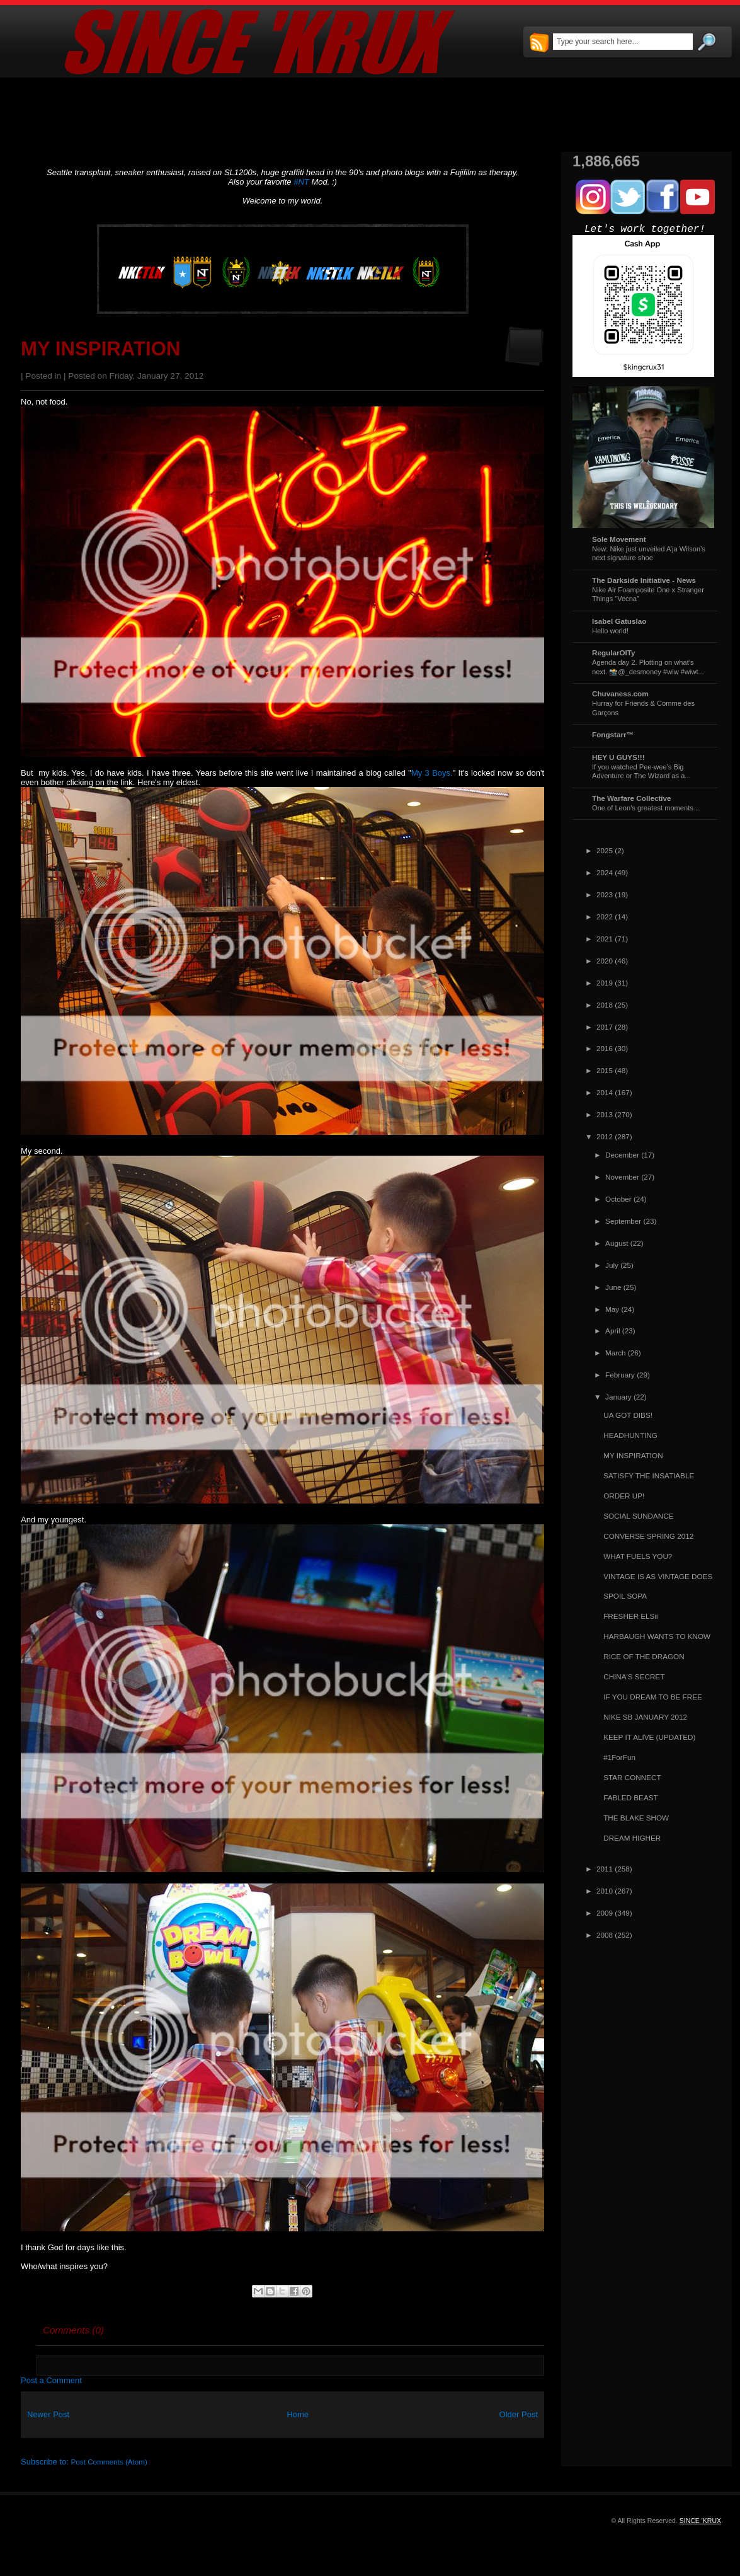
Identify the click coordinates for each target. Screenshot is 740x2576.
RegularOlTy (613, 652)
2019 (604, 983)
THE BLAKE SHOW (636, 1818)
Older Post (518, 2414)
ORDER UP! (623, 1496)
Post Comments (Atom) (109, 2462)
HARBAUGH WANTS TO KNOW (656, 1636)
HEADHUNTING (630, 1435)
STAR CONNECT (632, 1777)
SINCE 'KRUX (700, 2520)
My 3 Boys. (432, 773)
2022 (604, 916)
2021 (604, 938)
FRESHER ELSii (630, 1616)
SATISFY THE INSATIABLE (648, 1475)
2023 (604, 894)
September (623, 1221)
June (613, 1287)
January (618, 1397)
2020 (604, 961)
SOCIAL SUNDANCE (638, 1516)
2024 (604, 872)
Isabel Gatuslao (619, 621)
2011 (604, 1869)
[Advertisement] (370, 114)
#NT (301, 182)
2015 (604, 1070)
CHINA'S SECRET (633, 1676)
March (615, 1352)
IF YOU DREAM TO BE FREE (652, 1697)
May (612, 1309)
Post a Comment (51, 2380)
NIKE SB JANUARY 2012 (645, 1717)
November (622, 1177)
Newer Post (48, 2414)
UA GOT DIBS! (627, 1415)
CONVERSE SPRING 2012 (648, 1536)
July (611, 1265)
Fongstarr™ (613, 734)
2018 (604, 1005)
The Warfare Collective (631, 798)
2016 (604, 1048)
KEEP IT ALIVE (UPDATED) (649, 1737)
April (612, 1330)
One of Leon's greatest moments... (645, 808)
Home (298, 2414)
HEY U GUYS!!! (618, 757)
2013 (604, 1114)
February (620, 1375)
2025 (604, 850)
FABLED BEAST (630, 1797)
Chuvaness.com (620, 693)
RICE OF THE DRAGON (643, 1656)
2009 (604, 1913)
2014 (604, 1092)
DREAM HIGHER (632, 1838)
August (616, 1243)
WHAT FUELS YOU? (637, 1556)
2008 (604, 1935)
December (622, 1155)
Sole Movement (619, 539)
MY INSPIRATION (101, 349)
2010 (604, 1891)
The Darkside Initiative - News (644, 580)
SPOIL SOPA (625, 1596)
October (618, 1199)
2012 (604, 1136)
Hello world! (610, 631)
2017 (604, 1027)
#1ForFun (619, 1757)
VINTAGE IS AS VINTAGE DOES (657, 1576)
